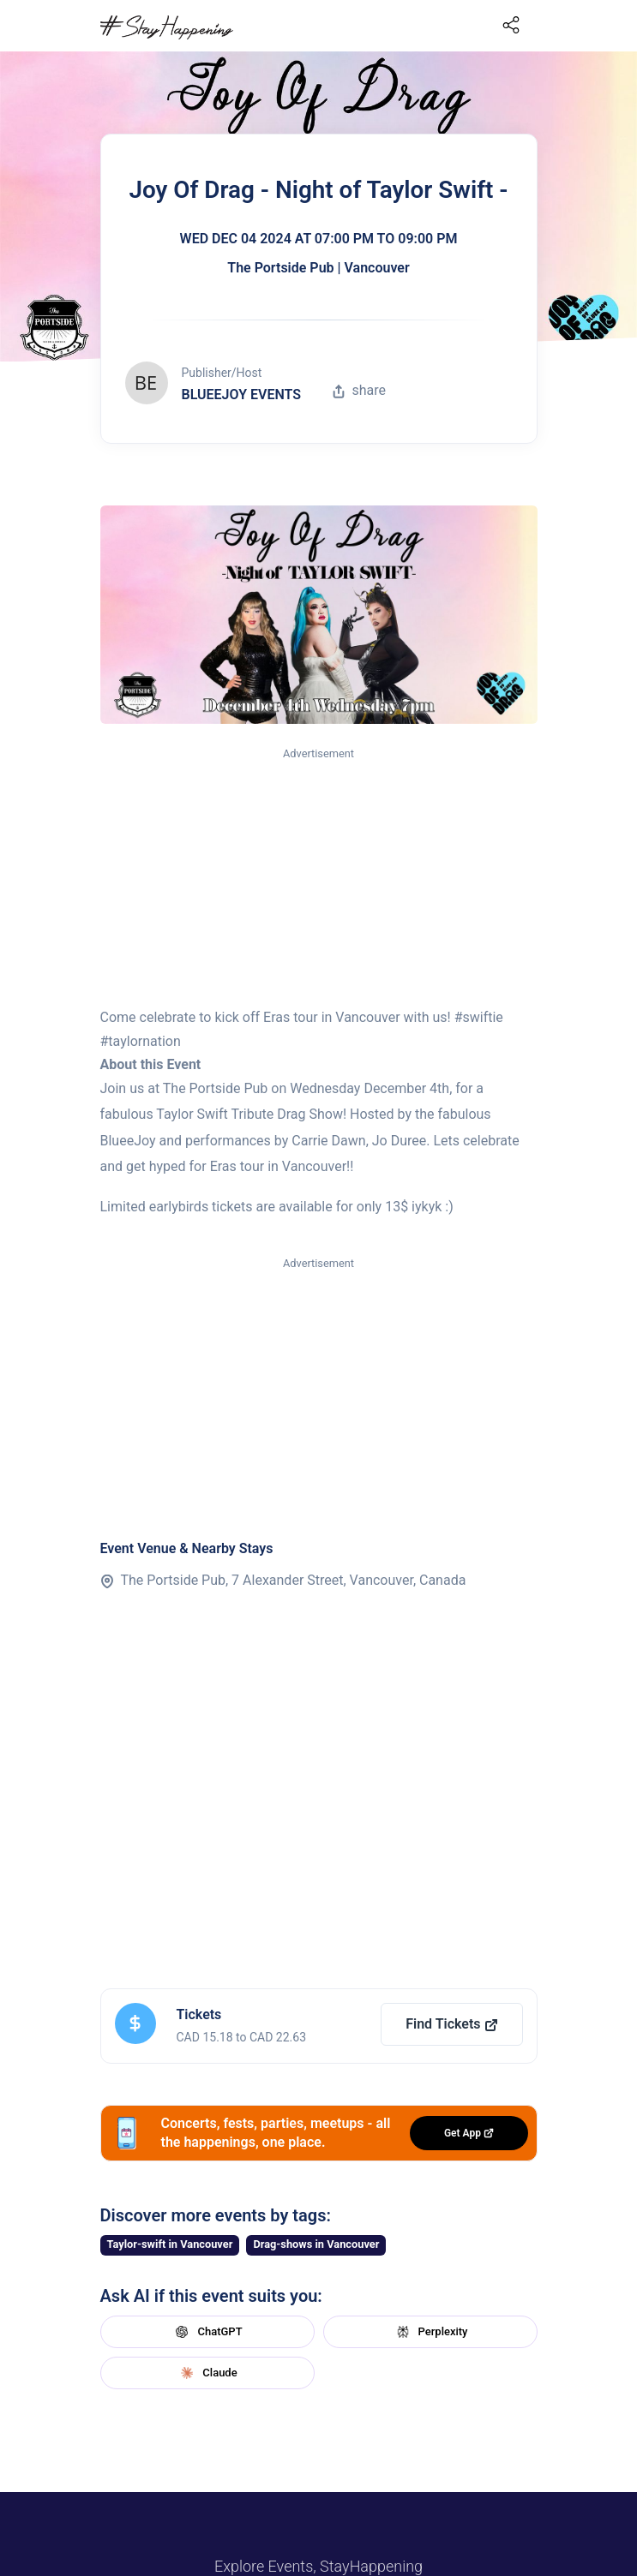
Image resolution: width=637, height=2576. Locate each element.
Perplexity (430, 2332)
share (359, 390)
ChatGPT (206, 2332)
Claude (207, 2373)
